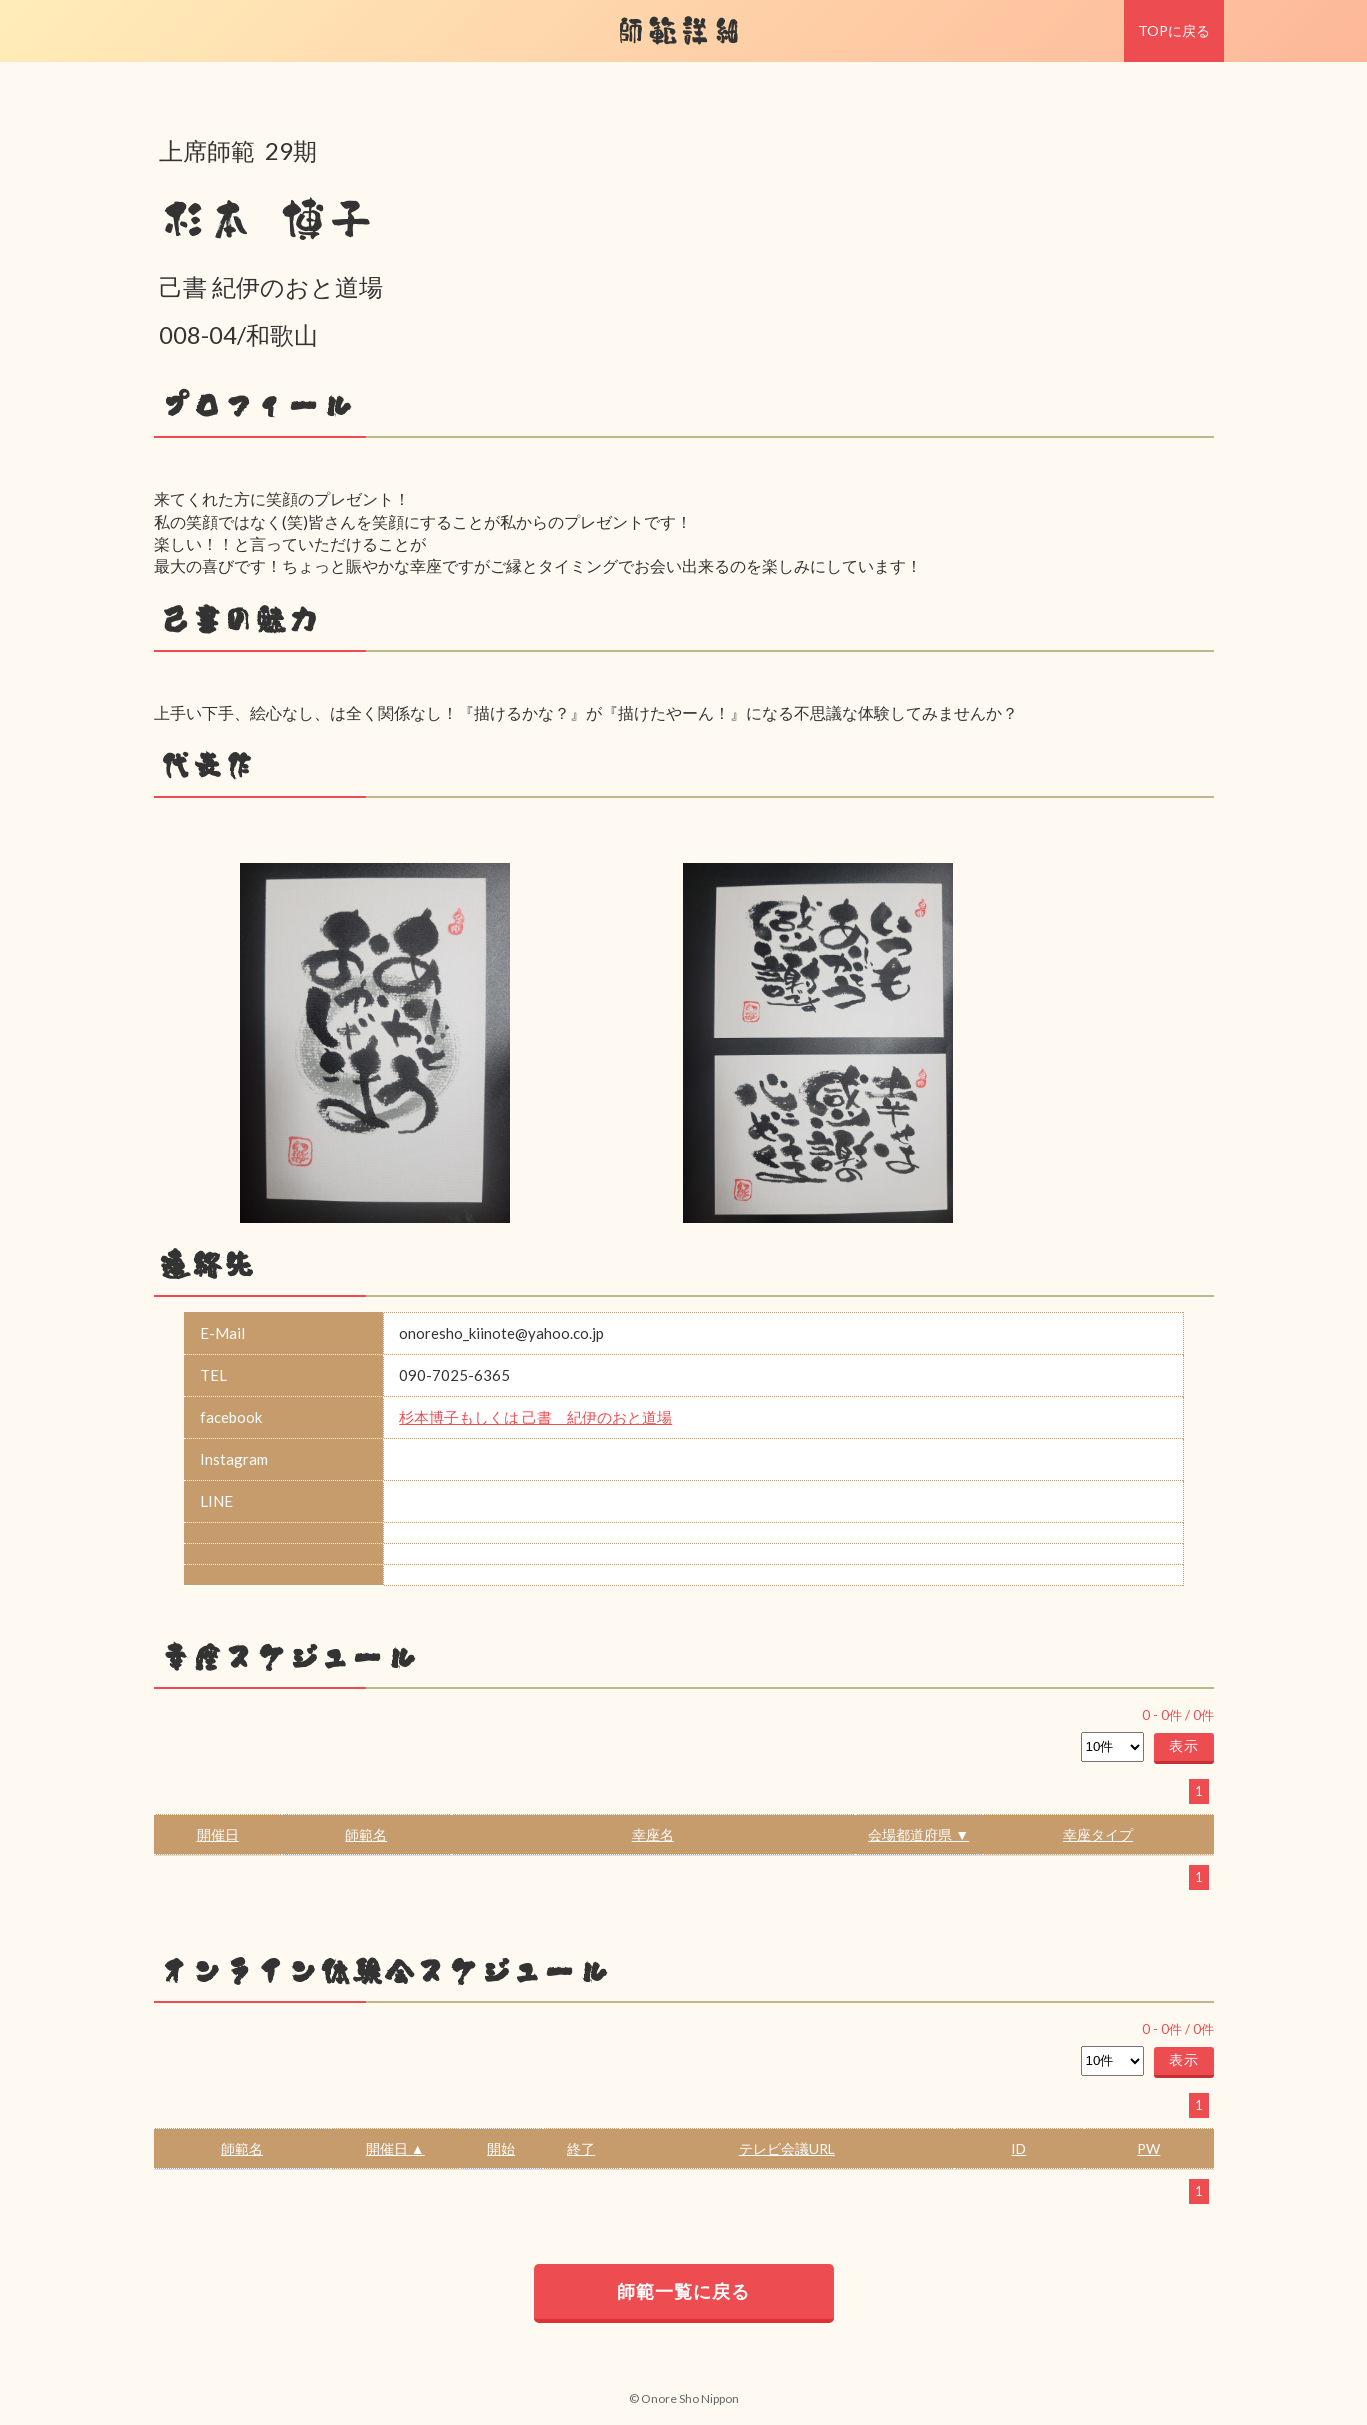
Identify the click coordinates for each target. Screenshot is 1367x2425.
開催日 (218, 1834)
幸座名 (653, 1834)
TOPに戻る (1174, 30)
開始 (501, 2148)
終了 (581, 2148)
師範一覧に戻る (683, 2291)
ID (1018, 2148)
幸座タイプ (1098, 1834)
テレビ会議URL (787, 2148)
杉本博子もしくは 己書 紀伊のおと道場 (535, 1417)
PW (1148, 2148)
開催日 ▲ (395, 2148)
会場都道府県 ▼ (918, 1834)
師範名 (366, 1834)
